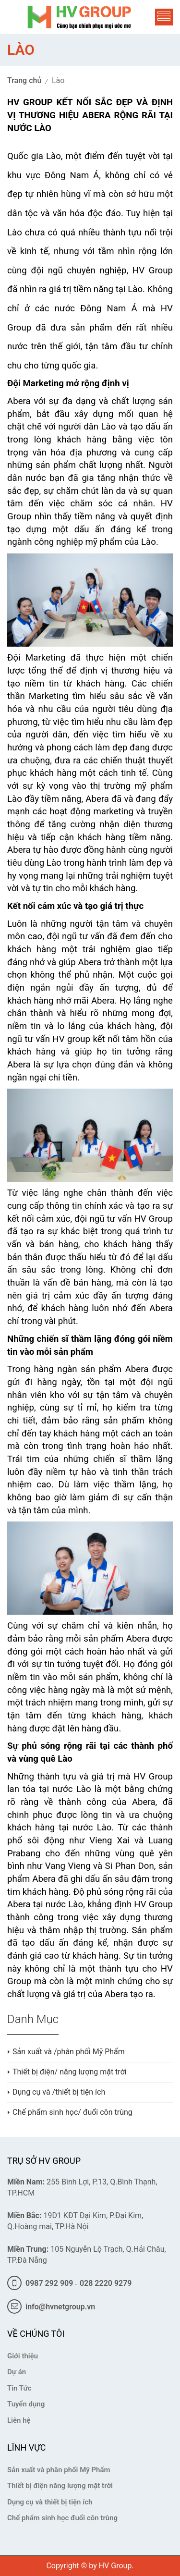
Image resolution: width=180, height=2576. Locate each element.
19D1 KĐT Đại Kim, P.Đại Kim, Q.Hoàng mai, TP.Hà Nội (75, 2221)
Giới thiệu (22, 2356)
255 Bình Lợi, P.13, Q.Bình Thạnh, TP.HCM (82, 2187)
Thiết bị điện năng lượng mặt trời (60, 2485)
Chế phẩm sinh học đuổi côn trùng (62, 2518)
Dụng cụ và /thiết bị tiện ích (58, 2092)
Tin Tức (19, 2388)
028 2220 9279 (106, 2283)
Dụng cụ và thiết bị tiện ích (49, 2502)
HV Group (115, 2565)
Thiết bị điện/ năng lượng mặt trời (69, 2071)
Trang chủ (24, 80)
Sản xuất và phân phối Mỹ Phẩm (58, 2470)
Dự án (16, 2371)
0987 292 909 (40, 2283)
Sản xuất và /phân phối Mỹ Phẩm (68, 2051)
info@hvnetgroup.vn (51, 2307)
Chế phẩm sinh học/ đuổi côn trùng (72, 2112)
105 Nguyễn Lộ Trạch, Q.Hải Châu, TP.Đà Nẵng (86, 2255)
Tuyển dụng (26, 2404)
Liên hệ (19, 2420)
